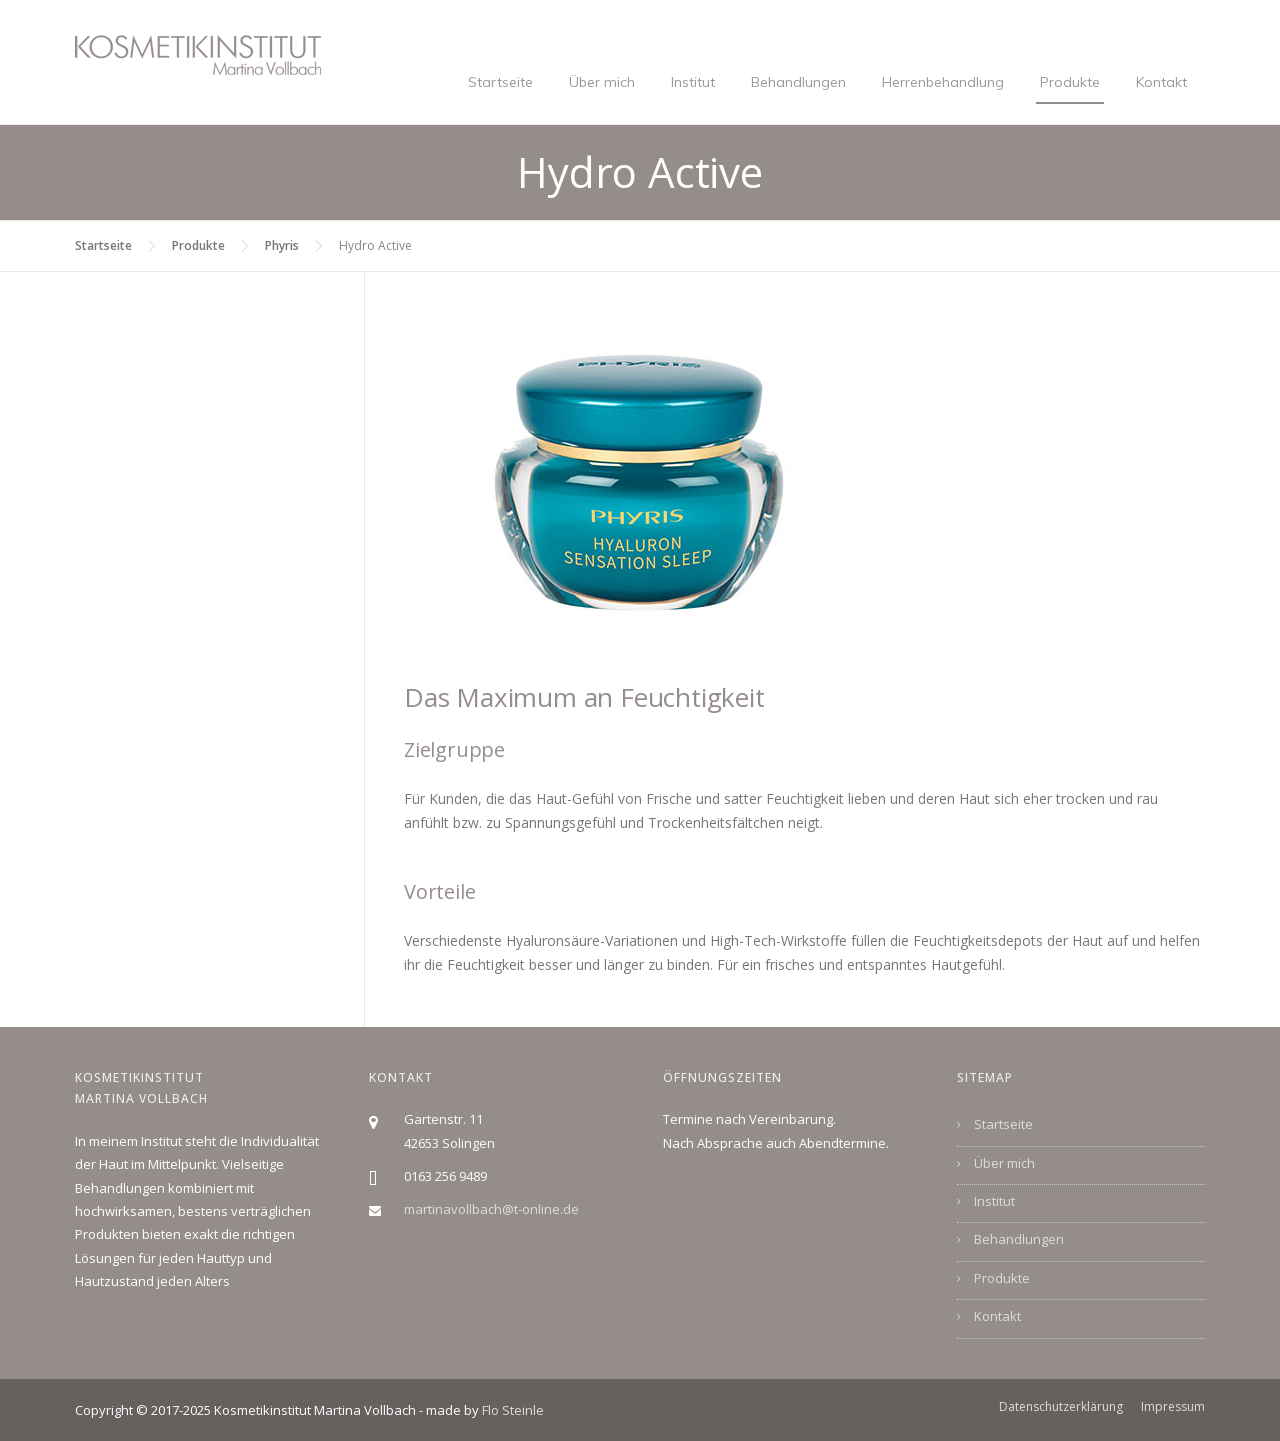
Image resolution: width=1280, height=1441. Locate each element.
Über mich (602, 82)
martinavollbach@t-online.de (491, 1209)
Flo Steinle (513, 1410)
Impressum (1173, 1407)
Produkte (1070, 82)
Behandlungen (798, 82)
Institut (693, 82)
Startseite (500, 82)
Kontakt (1161, 82)
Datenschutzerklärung (1061, 1407)
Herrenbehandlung (943, 82)
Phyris (282, 245)
